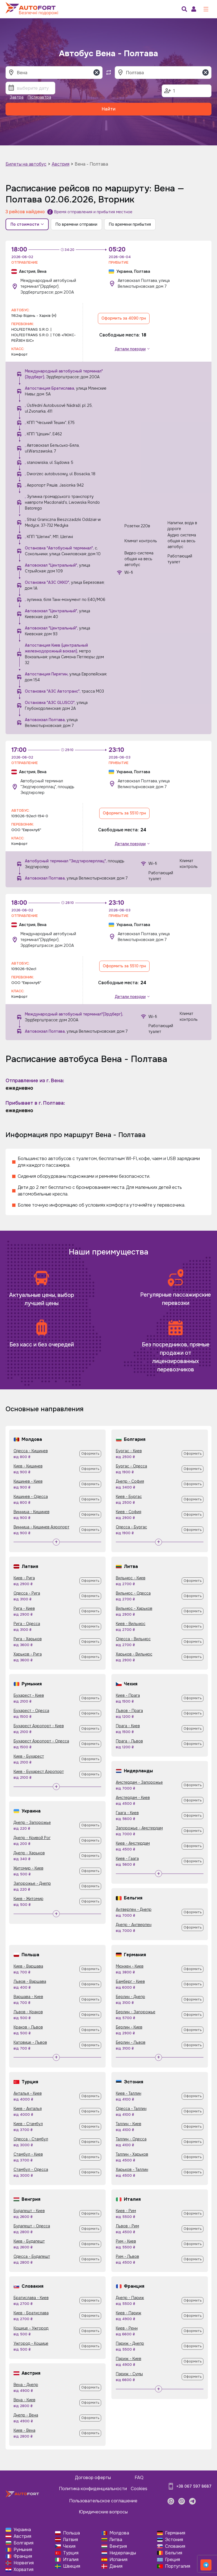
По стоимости (27, 224)
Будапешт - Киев (29, 2210)
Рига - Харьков (28, 1638)
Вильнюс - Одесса (133, 1593)
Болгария (23, 2543)
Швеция (71, 2566)
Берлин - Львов (130, 2042)
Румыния (23, 2549)
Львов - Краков (28, 2011)
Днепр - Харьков (29, 1852)
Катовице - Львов (30, 2042)
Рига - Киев (24, 1608)
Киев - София (128, 1511)
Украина (22, 2530)
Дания (115, 2566)
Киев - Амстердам (133, 1843)
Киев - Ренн (127, 2328)
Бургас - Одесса (131, 1466)
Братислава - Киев (31, 2297)
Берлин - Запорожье (135, 2011)
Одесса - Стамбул (31, 2139)
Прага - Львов (129, 1741)
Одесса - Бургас (131, 1526)
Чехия (69, 2546)
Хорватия (23, 2569)
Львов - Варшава (30, 1981)
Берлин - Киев (129, 2027)
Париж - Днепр (130, 2343)
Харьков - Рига (28, 1654)
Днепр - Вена (26, 2415)
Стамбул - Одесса (31, 2169)
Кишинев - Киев (28, 1481)
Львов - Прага (129, 1710)
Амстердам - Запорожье (139, 1782)
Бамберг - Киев (130, 1981)
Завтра (16, 97)
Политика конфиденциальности (93, 2489)
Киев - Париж (128, 2312)
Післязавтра (39, 97)
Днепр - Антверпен (133, 1924)
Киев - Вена (24, 2430)
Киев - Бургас (129, 1496)
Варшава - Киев (28, 1996)
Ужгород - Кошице (31, 2343)
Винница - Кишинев (31, 1511)
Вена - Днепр (26, 2384)
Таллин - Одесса (131, 2139)
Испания (118, 2559)
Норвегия (24, 2563)
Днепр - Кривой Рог (32, 1837)
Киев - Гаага (127, 1858)
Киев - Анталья (28, 2108)
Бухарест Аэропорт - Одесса (41, 1741)
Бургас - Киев (129, 1450)
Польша (71, 2533)
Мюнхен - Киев (129, 1966)
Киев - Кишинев (28, 1466)
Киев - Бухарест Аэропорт (39, 1771)
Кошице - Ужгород (31, 2328)
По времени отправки (76, 224)
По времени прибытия (130, 224)
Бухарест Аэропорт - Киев (39, 1725)
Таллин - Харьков (132, 2154)
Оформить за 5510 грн (124, 813)
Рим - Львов (127, 2256)
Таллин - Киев (128, 2123)
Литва (115, 2539)
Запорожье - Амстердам (139, 1828)
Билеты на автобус (26, 164)
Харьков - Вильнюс (134, 1654)
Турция (71, 2553)
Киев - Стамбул (28, 2123)
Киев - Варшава (28, 1966)
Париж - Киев (128, 2358)
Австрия (60, 164)
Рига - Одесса (27, 1623)
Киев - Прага (128, 1695)
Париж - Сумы (129, 2373)
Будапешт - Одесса (32, 2225)
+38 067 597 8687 (193, 2486)
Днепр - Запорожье (32, 1822)
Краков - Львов (28, 2027)
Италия (71, 2559)
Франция (23, 2556)
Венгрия (118, 2546)
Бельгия (173, 2553)
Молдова (119, 2533)
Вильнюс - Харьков (134, 1608)
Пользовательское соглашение (103, 2501)
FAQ (139, 2477)
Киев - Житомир (28, 1898)
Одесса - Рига (27, 1593)
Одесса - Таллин (131, 2108)
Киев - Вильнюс (130, 1623)
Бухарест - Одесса (31, 1710)
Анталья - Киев (28, 2093)
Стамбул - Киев (28, 2154)
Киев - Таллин (128, 2093)
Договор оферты (93, 2477)
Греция (172, 2559)
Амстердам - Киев (133, 1797)
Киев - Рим (126, 2210)
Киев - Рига (24, 1577)
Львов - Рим (127, 2225)
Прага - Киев (128, 1725)
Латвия (70, 2539)
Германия (175, 2533)
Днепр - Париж (130, 2297)
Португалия (177, 2566)
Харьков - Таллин (132, 2169)
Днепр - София (130, 1481)
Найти (109, 109)
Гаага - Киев (127, 1812)
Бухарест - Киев (29, 1695)
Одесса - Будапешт (32, 2256)
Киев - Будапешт (29, 2241)
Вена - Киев (24, 2399)
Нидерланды (122, 2553)
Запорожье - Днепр (32, 1883)
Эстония (174, 2539)
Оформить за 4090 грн (123, 318)
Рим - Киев (126, 2241)
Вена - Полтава (91, 164)
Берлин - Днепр (130, 1996)
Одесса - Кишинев (31, 1450)
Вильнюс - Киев (130, 1577)
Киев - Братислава (31, 2312)
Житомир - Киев (28, 1868)
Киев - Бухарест (29, 1756)
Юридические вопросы (103, 2512)
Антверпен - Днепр (133, 1909)
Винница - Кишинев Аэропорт (41, 1526)
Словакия (175, 2546)
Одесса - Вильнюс (133, 1638)
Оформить (90, 1453)
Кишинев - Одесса (31, 1496)
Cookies (139, 2489)
